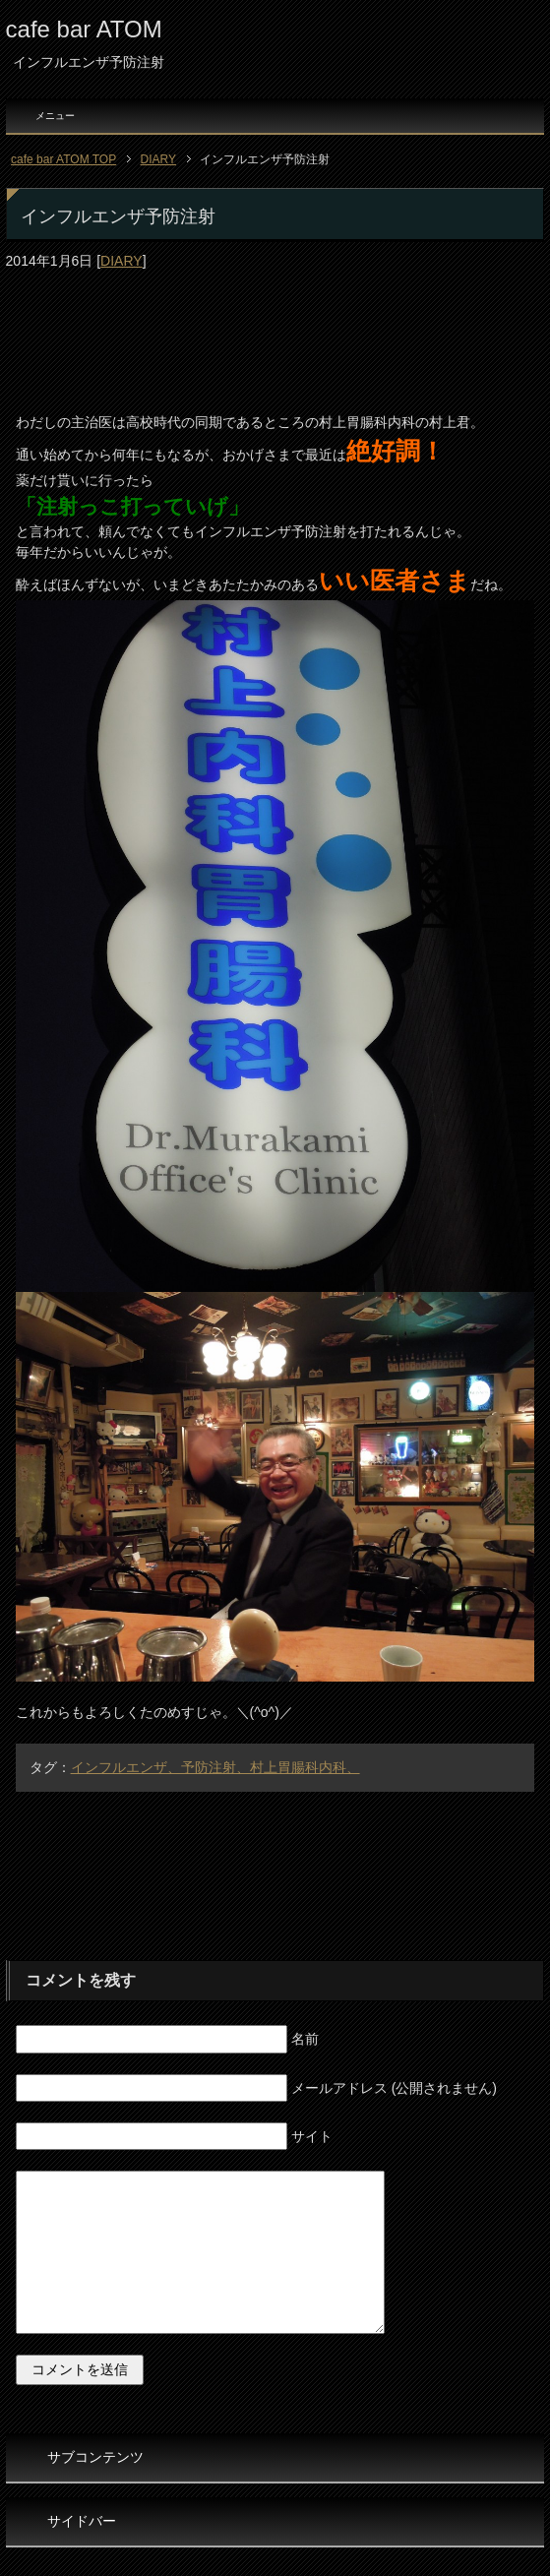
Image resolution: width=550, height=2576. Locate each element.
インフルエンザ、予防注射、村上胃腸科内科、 (215, 1767)
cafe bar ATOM (84, 29)
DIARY (121, 261)
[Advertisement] (274, 321)
